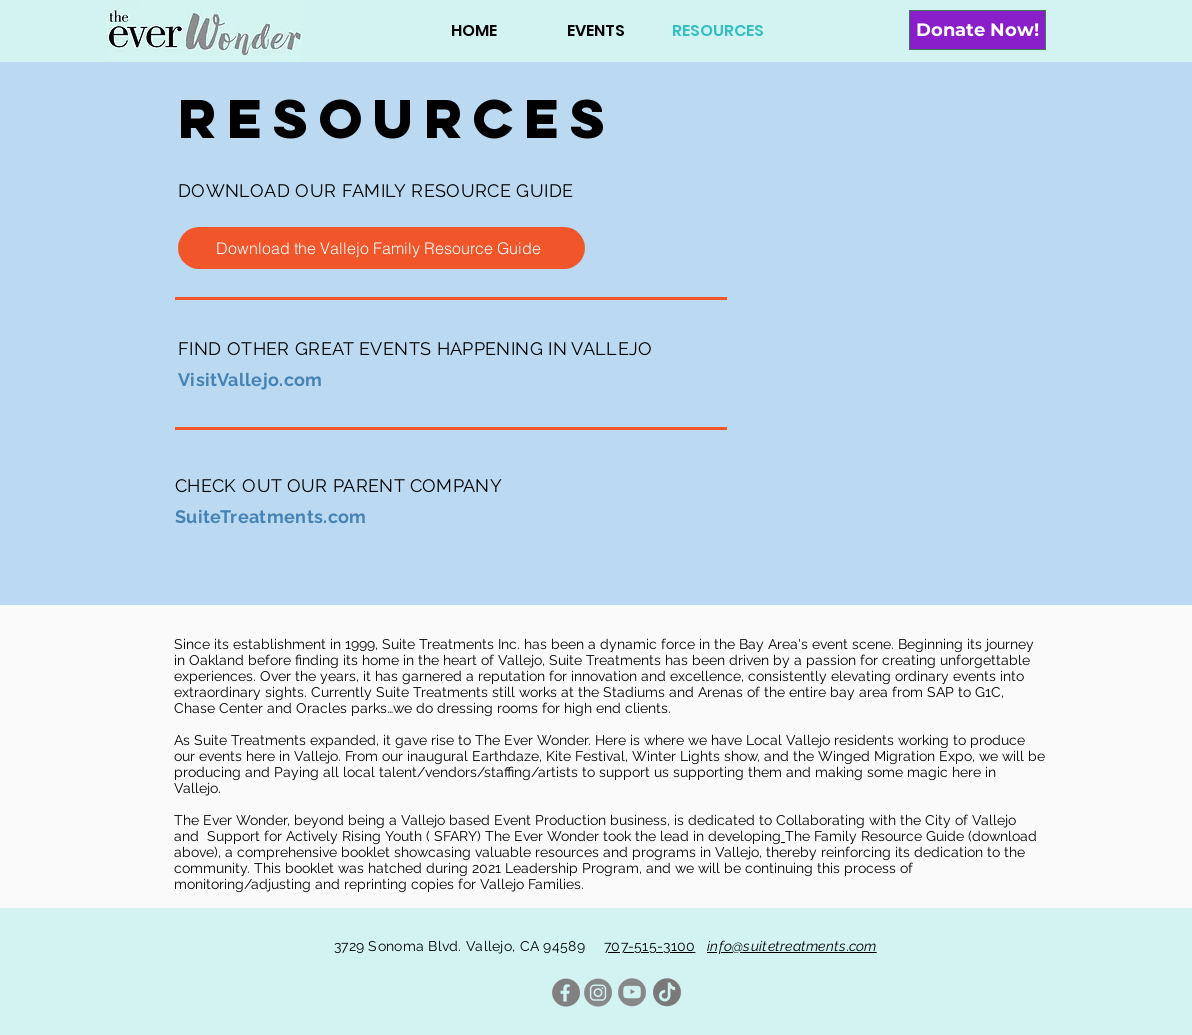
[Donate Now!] (977, 30)
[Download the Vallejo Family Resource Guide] (381, 248)
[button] (596, 30)
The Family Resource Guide (874, 836)
